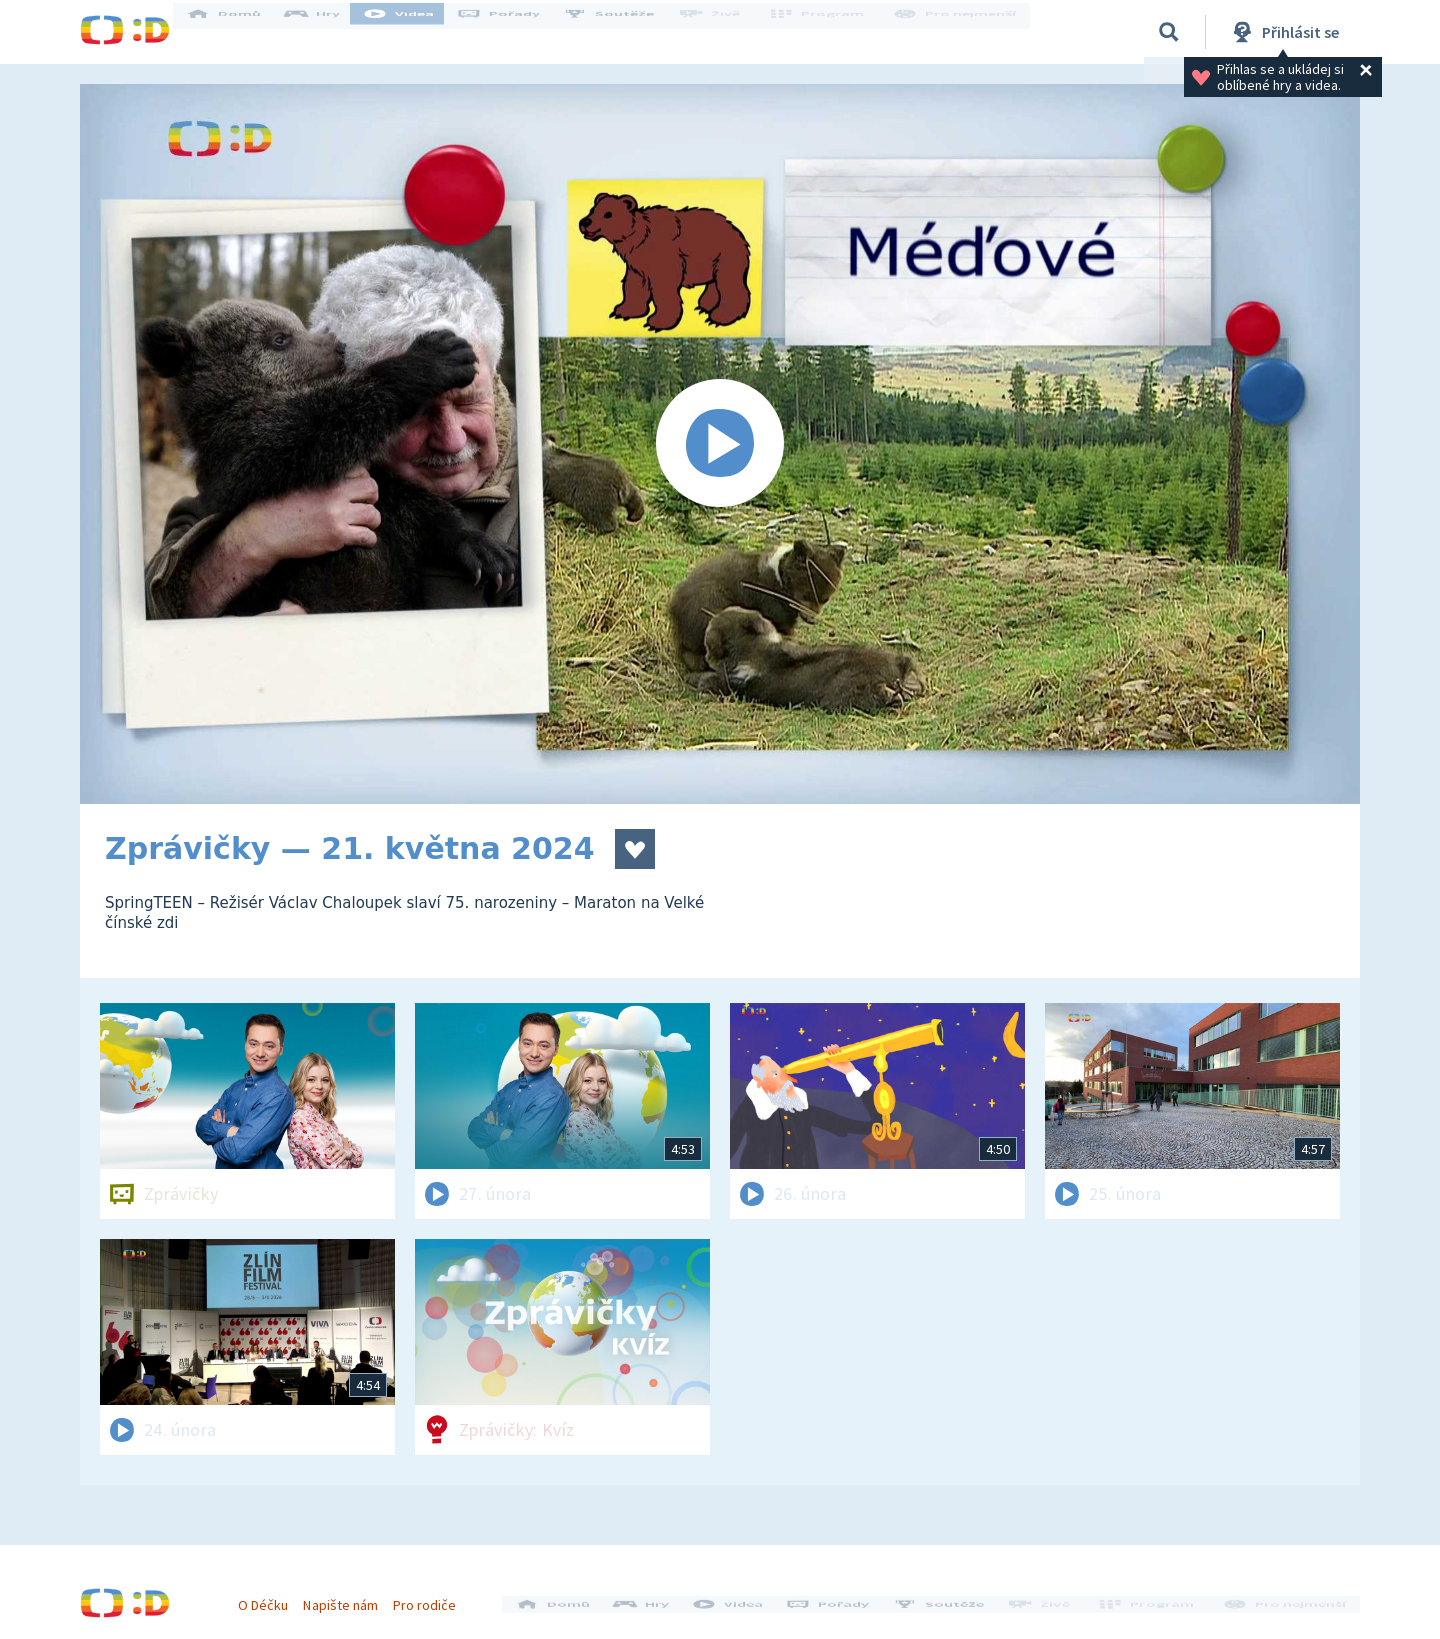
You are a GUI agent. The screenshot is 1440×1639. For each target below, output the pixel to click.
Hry (329, 32)
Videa (416, 32)
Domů (241, 32)
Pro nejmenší (958, 32)
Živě (725, 32)
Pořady (516, 32)
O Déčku (272, 1597)
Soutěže (626, 32)
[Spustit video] (720, 444)
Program (826, 32)
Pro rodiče (433, 1597)
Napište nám (349, 1597)
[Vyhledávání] (1169, 32)
